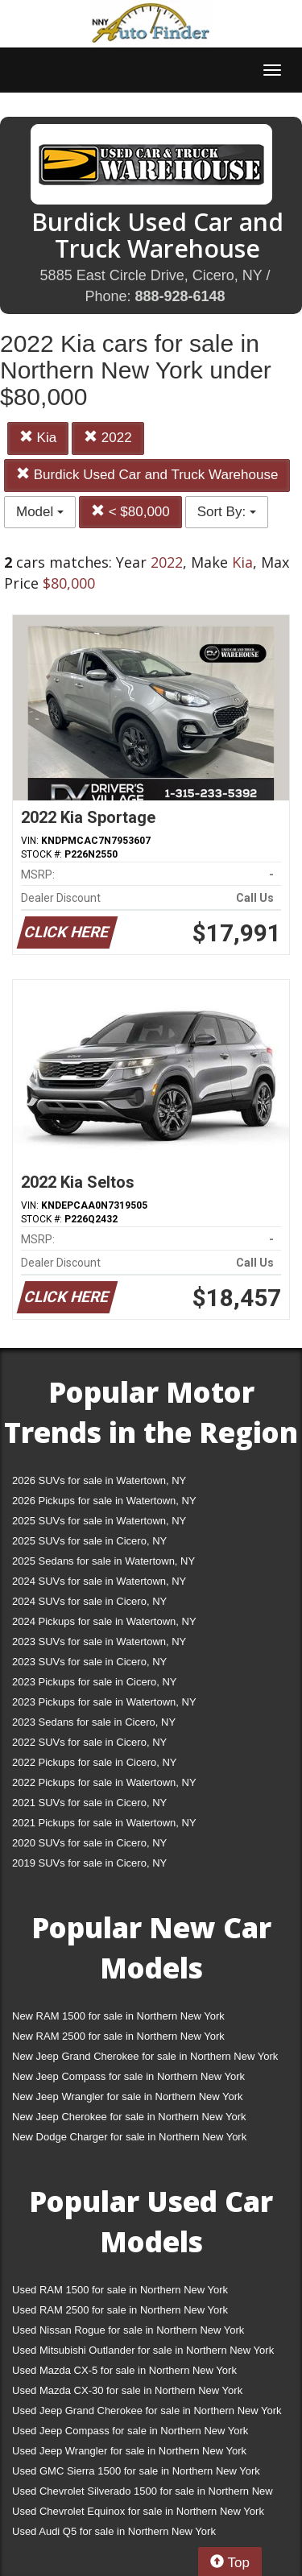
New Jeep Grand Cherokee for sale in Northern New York (145, 2056)
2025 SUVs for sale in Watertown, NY (99, 1521)
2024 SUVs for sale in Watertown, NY (99, 1581)
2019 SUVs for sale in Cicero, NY (89, 1863)
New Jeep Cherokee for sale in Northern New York (129, 2117)
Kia (37, 437)
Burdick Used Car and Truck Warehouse (147, 474)
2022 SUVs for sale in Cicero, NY (89, 1742)
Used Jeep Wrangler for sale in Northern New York (129, 2451)
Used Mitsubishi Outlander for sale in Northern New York (143, 2350)
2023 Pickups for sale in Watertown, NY (104, 1702)
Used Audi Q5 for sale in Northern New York (114, 2531)
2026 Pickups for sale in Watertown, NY (104, 1501)
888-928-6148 (179, 296)
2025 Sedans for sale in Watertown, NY (103, 1561)
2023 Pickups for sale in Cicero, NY (94, 1682)
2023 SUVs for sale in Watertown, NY (99, 1641)
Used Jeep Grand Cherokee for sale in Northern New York (147, 2410)
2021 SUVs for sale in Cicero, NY (89, 1803)
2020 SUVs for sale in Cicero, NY (89, 1843)
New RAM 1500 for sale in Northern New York (118, 2016)
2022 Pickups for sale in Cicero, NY (94, 1762)
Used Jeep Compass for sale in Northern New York (130, 2431)
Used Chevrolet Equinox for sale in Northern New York (138, 2511)
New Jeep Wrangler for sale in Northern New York (127, 2096)
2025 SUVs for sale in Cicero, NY (89, 1541)
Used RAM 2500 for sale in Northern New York (120, 2310)
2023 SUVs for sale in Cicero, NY (89, 1662)
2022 (108, 437)
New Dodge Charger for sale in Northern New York (129, 2137)
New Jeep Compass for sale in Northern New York (128, 2076)
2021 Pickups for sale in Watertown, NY (104, 1823)
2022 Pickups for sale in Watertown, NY (104, 1782)
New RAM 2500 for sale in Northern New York (118, 2036)
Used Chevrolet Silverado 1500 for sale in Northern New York (142, 2494)
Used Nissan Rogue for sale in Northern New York (128, 2330)
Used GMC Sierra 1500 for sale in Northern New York (136, 2471)
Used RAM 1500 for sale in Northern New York (120, 2290)
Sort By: (226, 511)
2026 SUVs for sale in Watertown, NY (99, 1480)
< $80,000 (130, 511)
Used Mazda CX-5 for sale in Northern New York (124, 2370)
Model (40, 511)
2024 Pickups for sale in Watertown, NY (104, 1621)
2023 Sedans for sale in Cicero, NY (94, 1722)
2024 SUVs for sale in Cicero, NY (89, 1601)
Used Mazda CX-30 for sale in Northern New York (127, 2390)
